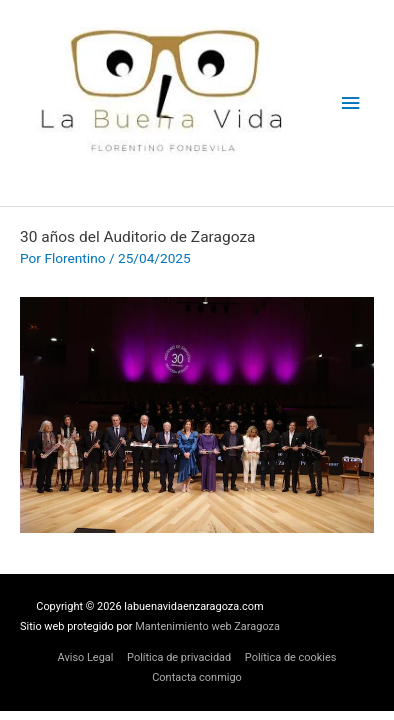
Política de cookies (291, 657)
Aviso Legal (86, 657)
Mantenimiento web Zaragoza (207, 626)
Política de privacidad (179, 657)
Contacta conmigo (197, 677)
